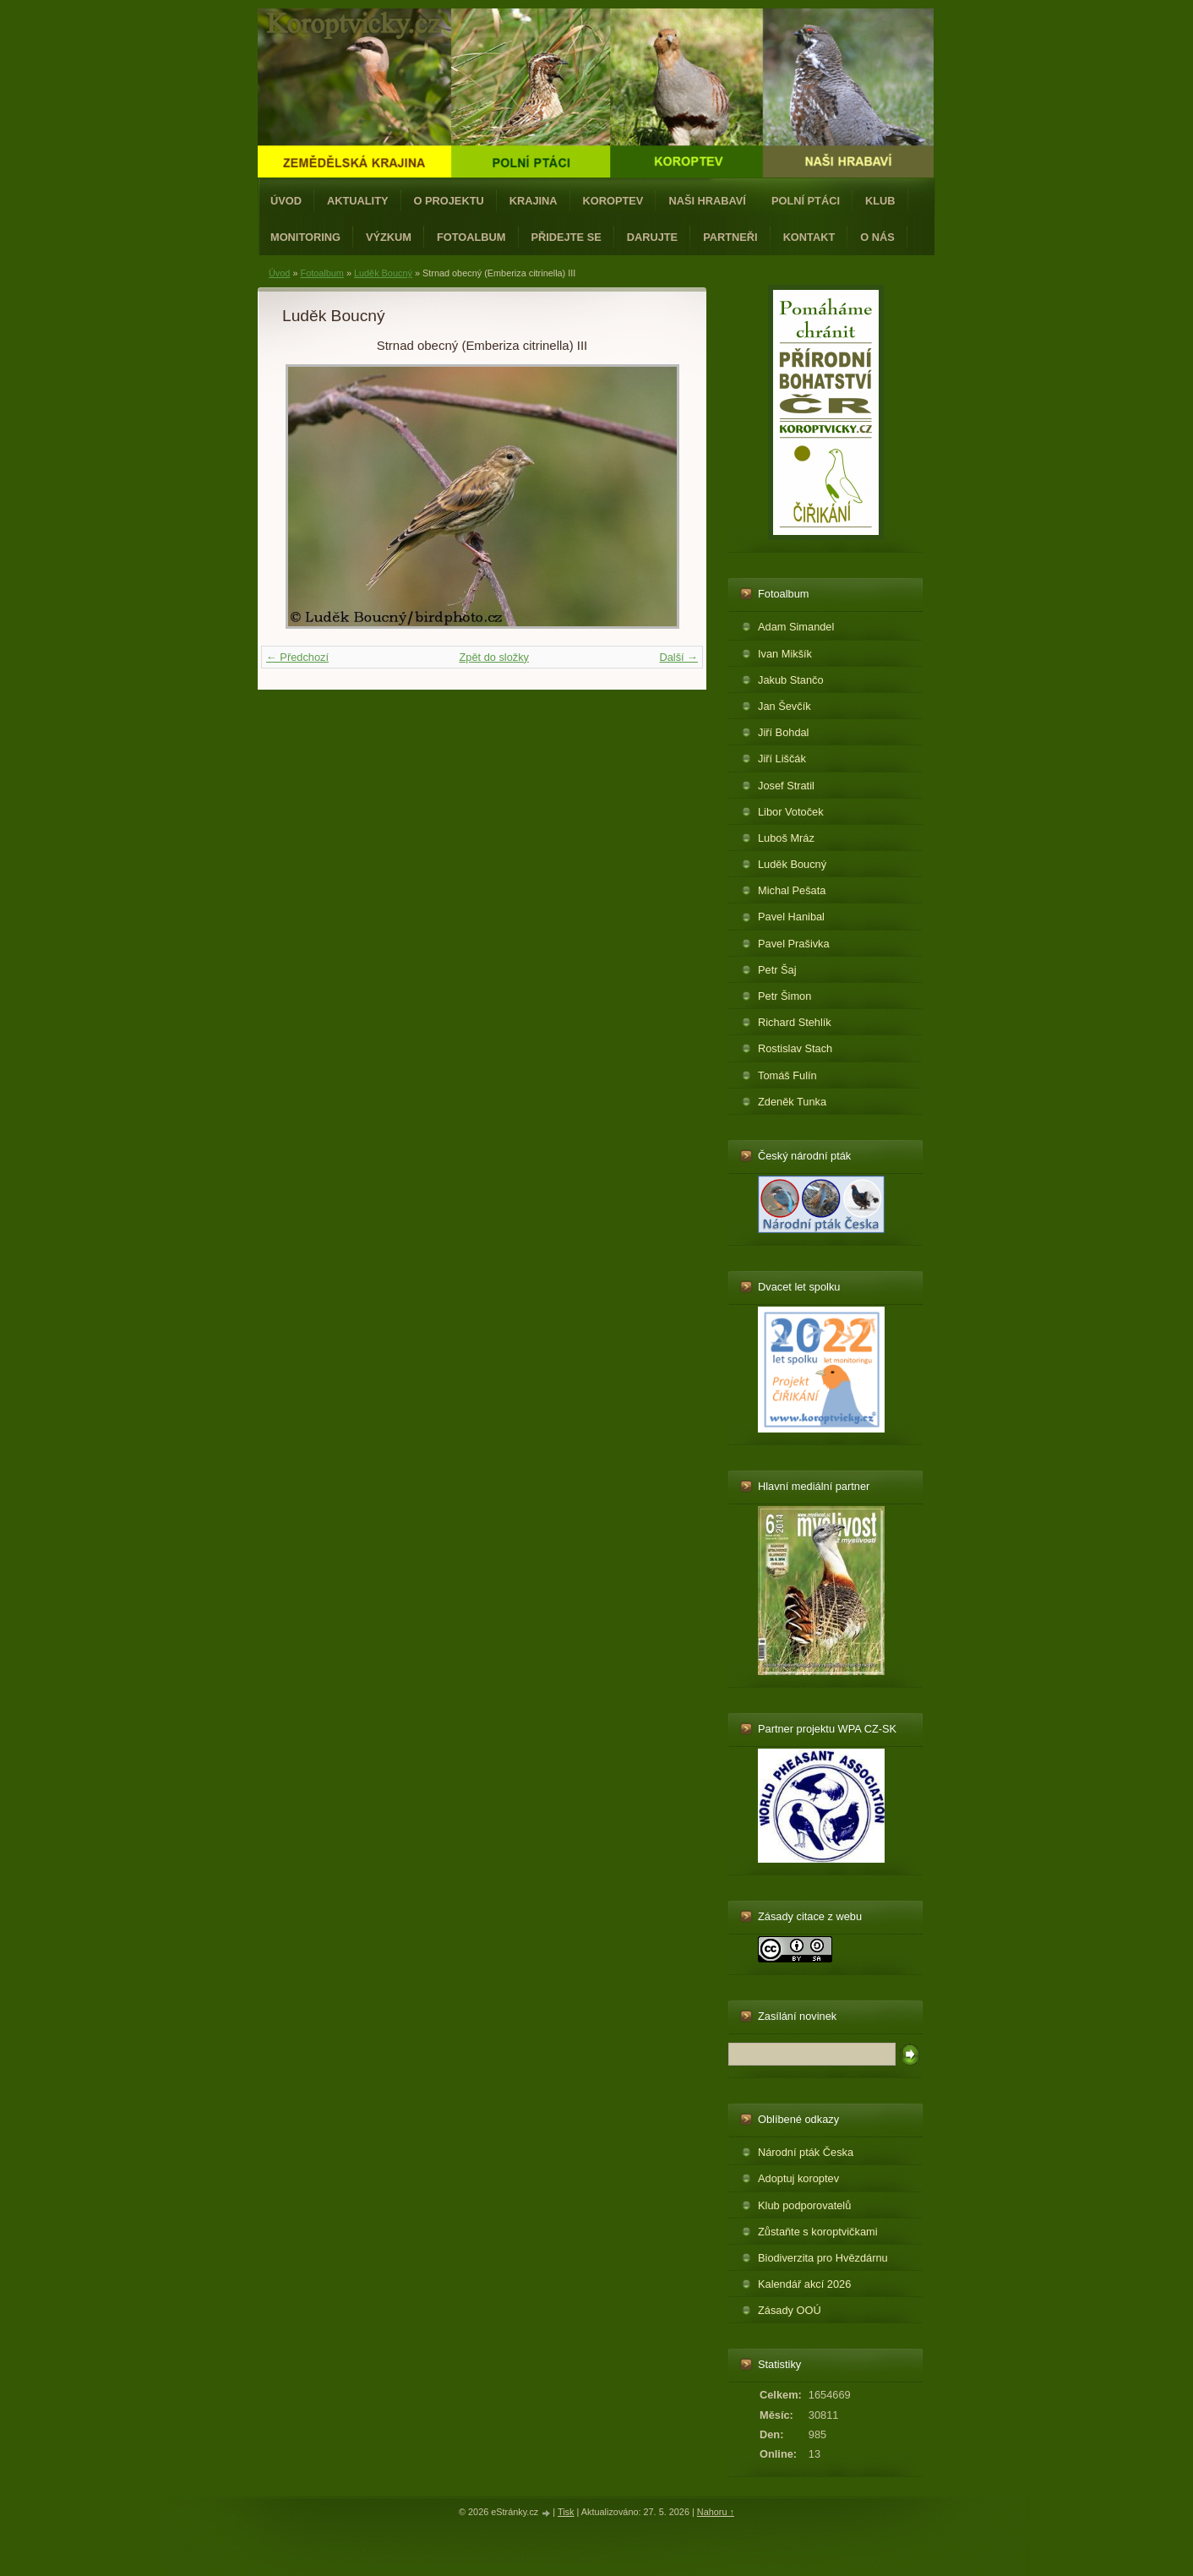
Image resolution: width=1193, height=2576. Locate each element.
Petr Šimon (784, 996)
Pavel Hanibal (791, 916)
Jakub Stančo (791, 680)
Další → (678, 657)
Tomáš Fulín (787, 1075)
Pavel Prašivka (794, 943)
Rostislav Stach (795, 1048)
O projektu (449, 200)
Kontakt (809, 237)
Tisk (566, 2512)
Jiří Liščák (782, 758)
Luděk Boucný (383, 273)
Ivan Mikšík (785, 653)
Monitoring (305, 237)
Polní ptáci (805, 200)
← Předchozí (297, 657)
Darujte (652, 237)
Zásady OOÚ (789, 2310)
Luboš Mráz (786, 838)
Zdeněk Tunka (792, 1101)
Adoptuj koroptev (798, 2178)
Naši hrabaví (706, 200)
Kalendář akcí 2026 (804, 2284)
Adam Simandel (796, 626)
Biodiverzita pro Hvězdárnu (823, 2257)
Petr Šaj (777, 969)
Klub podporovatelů (804, 2205)
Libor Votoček (791, 811)
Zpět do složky (494, 657)
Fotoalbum (471, 237)
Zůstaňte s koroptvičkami (818, 2231)
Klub (880, 200)
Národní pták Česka (805, 2152)
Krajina (533, 200)
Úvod (286, 200)
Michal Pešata (791, 890)
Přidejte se (566, 237)
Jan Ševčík (784, 706)
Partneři (730, 237)
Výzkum (388, 237)
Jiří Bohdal (783, 732)
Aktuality (358, 200)
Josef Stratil (786, 785)
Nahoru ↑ (715, 2512)
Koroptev (613, 200)
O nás (877, 237)
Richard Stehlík (794, 1022)
